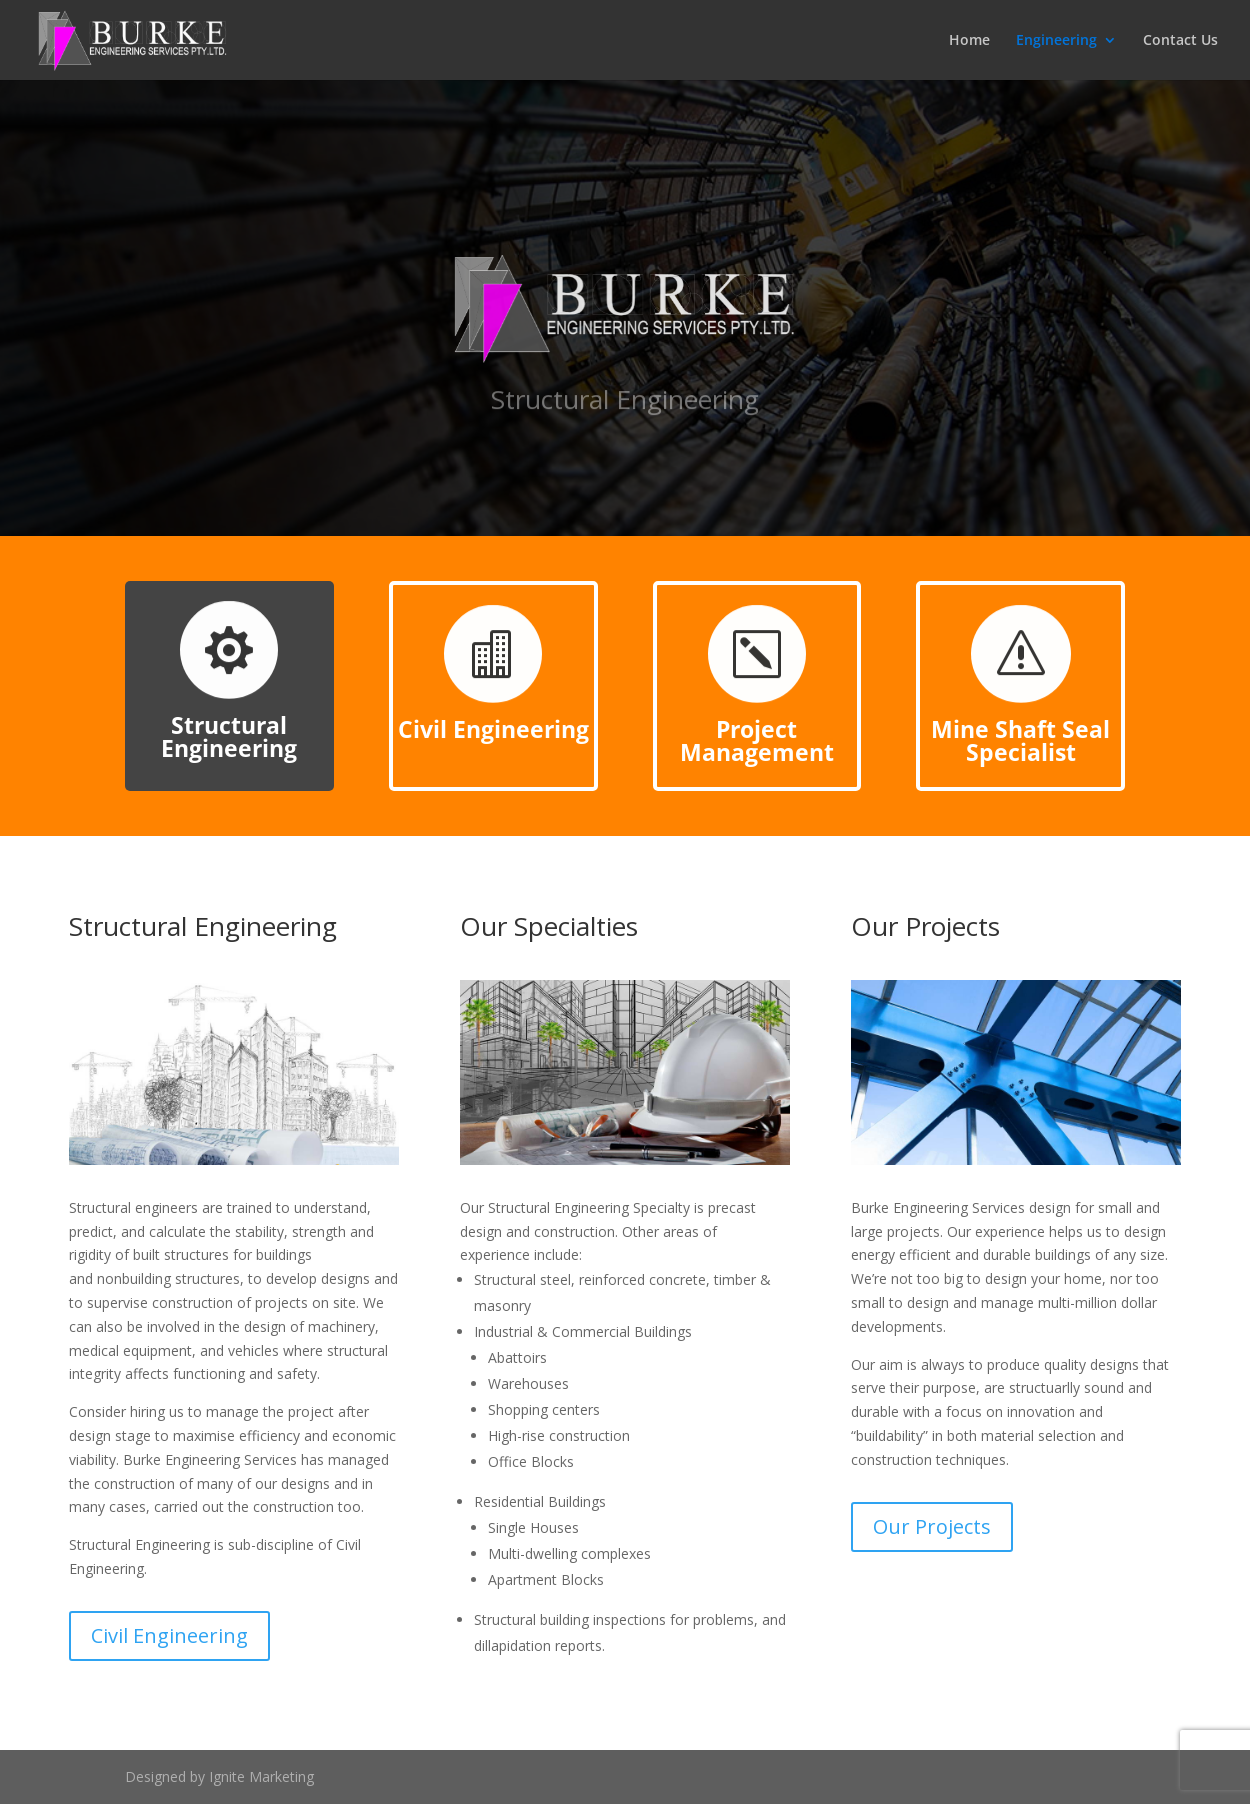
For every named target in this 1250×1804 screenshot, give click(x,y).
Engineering (1056, 41)
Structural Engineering (229, 736)
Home (969, 41)
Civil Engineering (493, 729)
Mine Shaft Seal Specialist (1020, 740)
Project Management (757, 740)
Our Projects (932, 1526)
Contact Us (1180, 41)
